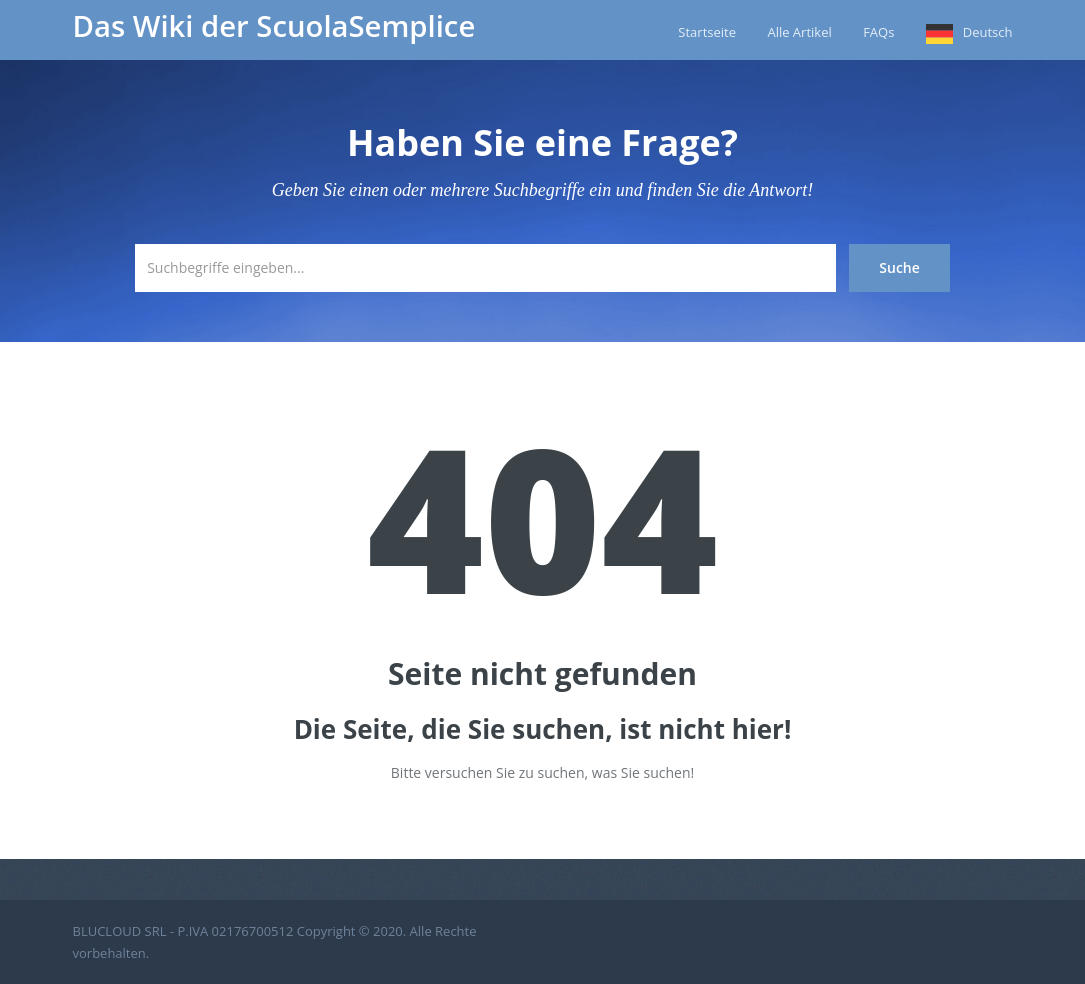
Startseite (707, 32)
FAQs (878, 32)
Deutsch (988, 32)
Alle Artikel (799, 32)
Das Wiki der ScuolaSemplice (274, 26)
